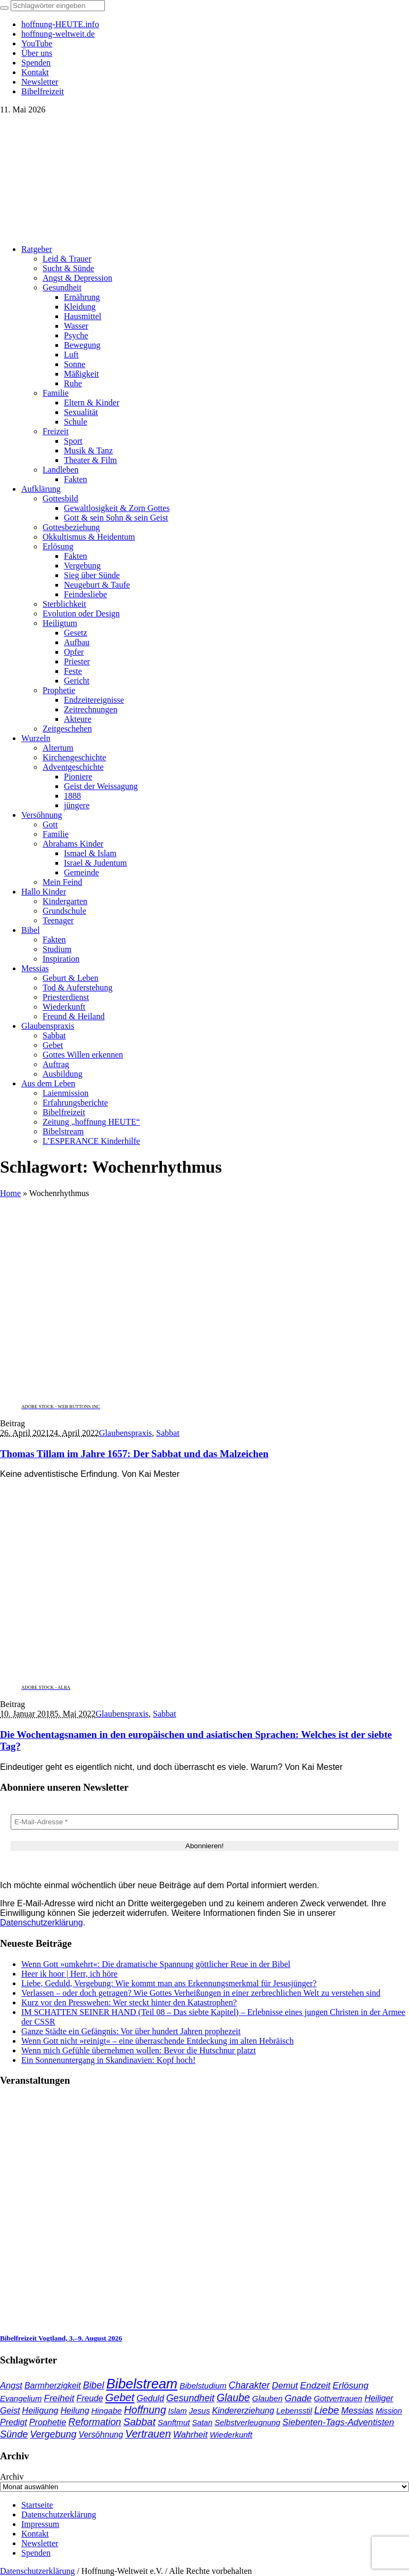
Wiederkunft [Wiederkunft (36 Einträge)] (231, 2434)
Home (10, 1193)
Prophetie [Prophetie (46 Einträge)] (48, 2422)
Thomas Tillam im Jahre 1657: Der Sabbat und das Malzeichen (134, 1453)
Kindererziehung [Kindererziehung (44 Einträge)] (243, 2410)
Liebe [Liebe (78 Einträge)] (326, 2410)
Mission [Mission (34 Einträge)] (388, 2411)
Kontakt (35, 2533)
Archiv (11, 2476)
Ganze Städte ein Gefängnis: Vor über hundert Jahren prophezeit (131, 2031)
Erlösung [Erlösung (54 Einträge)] (351, 2385)
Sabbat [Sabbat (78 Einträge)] (140, 2421)
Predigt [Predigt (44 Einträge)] (13, 2422)
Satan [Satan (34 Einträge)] (202, 2422)
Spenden (36, 2552)
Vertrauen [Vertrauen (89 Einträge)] (148, 2434)
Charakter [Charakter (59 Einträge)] (248, 2385)
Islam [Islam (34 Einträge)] (177, 2411)
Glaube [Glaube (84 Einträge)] (233, 2397)
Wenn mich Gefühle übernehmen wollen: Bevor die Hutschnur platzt (138, 2050)
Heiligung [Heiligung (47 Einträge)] (40, 2410)
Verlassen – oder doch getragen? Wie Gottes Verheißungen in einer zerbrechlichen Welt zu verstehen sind (200, 1992)
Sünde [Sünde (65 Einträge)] (14, 2434)
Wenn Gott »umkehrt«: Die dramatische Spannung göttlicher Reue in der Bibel (155, 1964)
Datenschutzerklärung (41, 1922)
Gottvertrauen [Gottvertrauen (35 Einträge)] (338, 2398)
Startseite (37, 2504)
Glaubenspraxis (125, 1432)
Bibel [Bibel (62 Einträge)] (93, 2385)
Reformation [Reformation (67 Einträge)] (94, 2422)
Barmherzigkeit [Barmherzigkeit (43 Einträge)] (52, 2385)
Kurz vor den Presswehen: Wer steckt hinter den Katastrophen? (129, 2002)
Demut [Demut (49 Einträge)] (285, 2385)
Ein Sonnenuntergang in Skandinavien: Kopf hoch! (108, 2060)
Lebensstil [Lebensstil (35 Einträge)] (294, 2411)
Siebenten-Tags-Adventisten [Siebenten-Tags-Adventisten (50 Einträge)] (338, 2422)
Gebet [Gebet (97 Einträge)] (119, 2397)
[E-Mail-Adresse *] (204, 1822)
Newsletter (39, 2543)
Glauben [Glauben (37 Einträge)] (267, 2398)
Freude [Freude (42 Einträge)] (90, 2398)
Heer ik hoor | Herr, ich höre (69, 1973)
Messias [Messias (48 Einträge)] (357, 2410)
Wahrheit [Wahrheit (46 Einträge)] (190, 2434)
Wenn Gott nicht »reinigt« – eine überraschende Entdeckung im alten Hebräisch (157, 2040)
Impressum (40, 2524)
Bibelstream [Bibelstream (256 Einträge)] (141, 2383)
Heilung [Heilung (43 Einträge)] (75, 2410)
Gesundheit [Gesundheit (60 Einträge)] (190, 2398)
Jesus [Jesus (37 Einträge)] (199, 2410)
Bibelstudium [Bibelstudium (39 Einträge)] (202, 2385)
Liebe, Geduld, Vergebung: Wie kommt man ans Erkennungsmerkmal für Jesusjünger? (168, 1983)
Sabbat (167, 1432)
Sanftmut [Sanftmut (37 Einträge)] (174, 2422)
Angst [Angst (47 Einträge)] (11, 2385)
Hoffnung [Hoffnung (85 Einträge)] (145, 2410)
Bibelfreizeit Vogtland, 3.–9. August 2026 (61, 2338)
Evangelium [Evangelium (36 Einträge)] (21, 2398)
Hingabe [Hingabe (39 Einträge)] (106, 2410)
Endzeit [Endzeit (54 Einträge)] (315, 2385)
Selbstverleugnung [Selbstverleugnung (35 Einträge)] (247, 2422)
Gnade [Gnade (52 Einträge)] (298, 2398)
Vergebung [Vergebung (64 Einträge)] (53, 2434)
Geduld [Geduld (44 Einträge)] (150, 2398)
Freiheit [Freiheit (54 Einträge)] (59, 2398)
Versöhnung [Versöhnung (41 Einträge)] (101, 2434)
